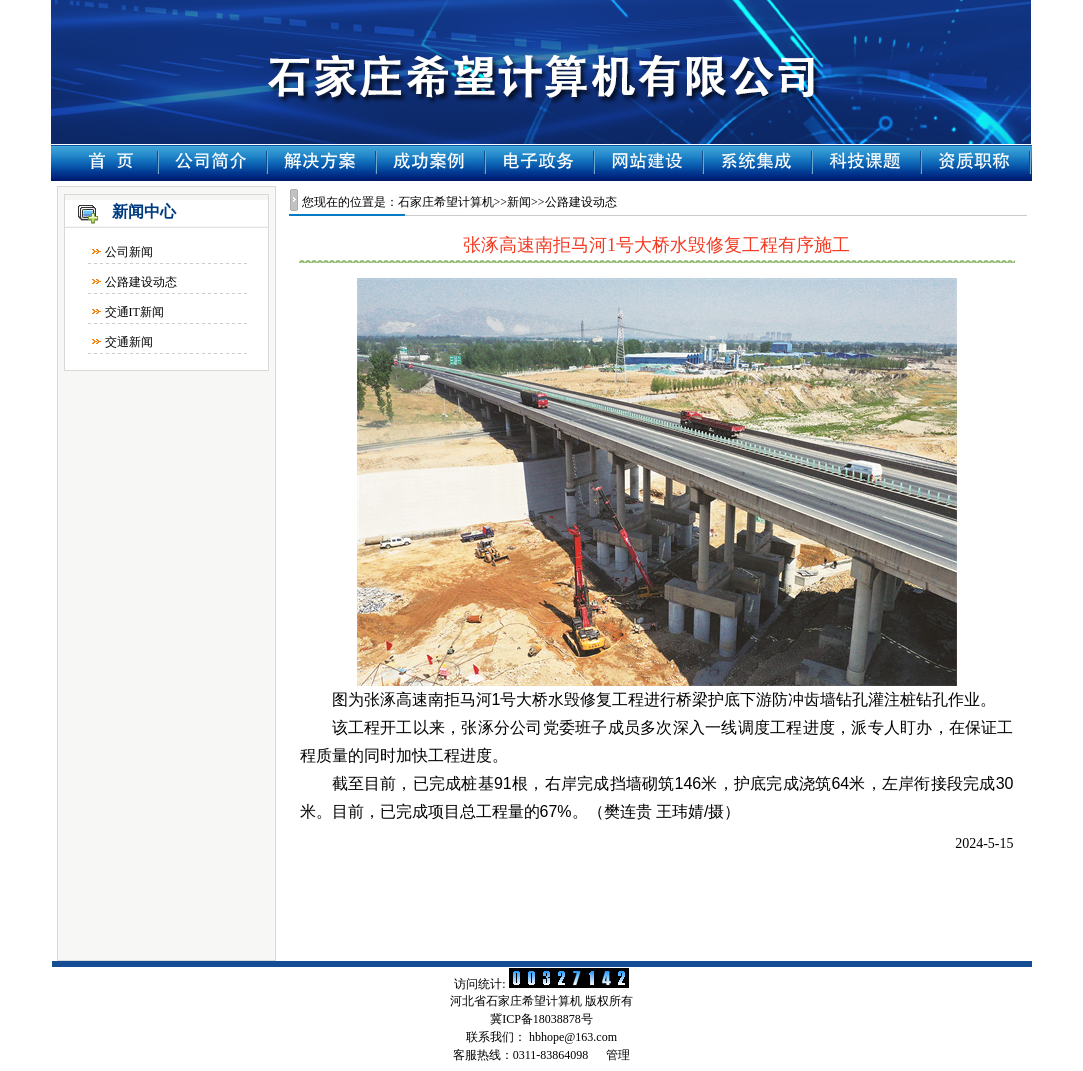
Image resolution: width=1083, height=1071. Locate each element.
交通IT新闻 (134, 312)
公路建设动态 (141, 282)
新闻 (519, 202)
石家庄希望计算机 (446, 202)
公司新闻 (129, 252)
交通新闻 (129, 342)
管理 (618, 1055)
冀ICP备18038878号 (541, 1019)
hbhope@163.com (573, 1037)
